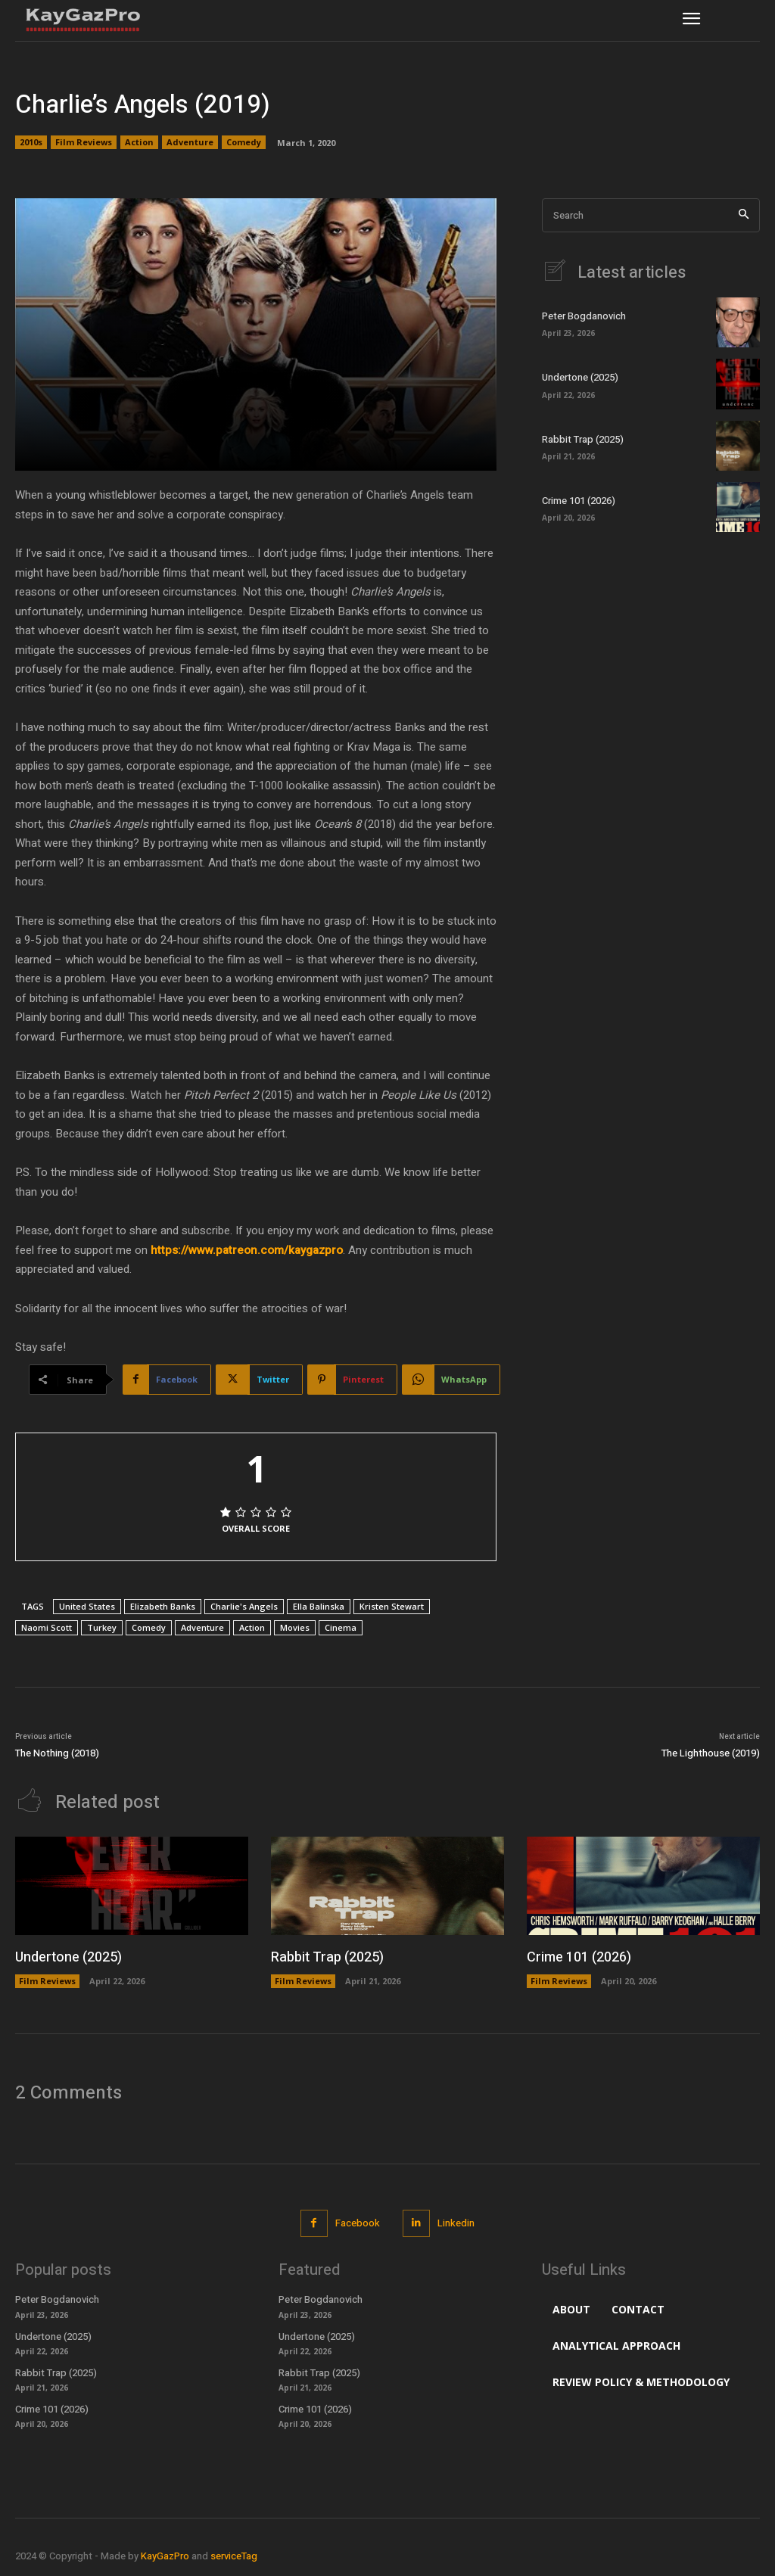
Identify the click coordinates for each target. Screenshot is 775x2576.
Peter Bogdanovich (584, 316)
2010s (31, 142)
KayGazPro (165, 2556)
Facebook (357, 2223)
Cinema (340, 1627)
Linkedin (456, 2223)
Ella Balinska (318, 1606)
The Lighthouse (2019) (710, 1753)
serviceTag (233, 2556)
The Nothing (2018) (57, 1753)
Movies (295, 1627)
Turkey (102, 1627)
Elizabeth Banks (162, 1606)
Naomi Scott (46, 1627)
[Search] (743, 215)
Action (139, 142)
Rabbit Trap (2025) (583, 439)
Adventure (190, 142)
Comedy (244, 142)
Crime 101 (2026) (578, 500)
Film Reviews (84, 142)
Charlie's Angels (244, 1606)
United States (87, 1606)
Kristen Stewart (391, 1606)
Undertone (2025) (580, 377)
